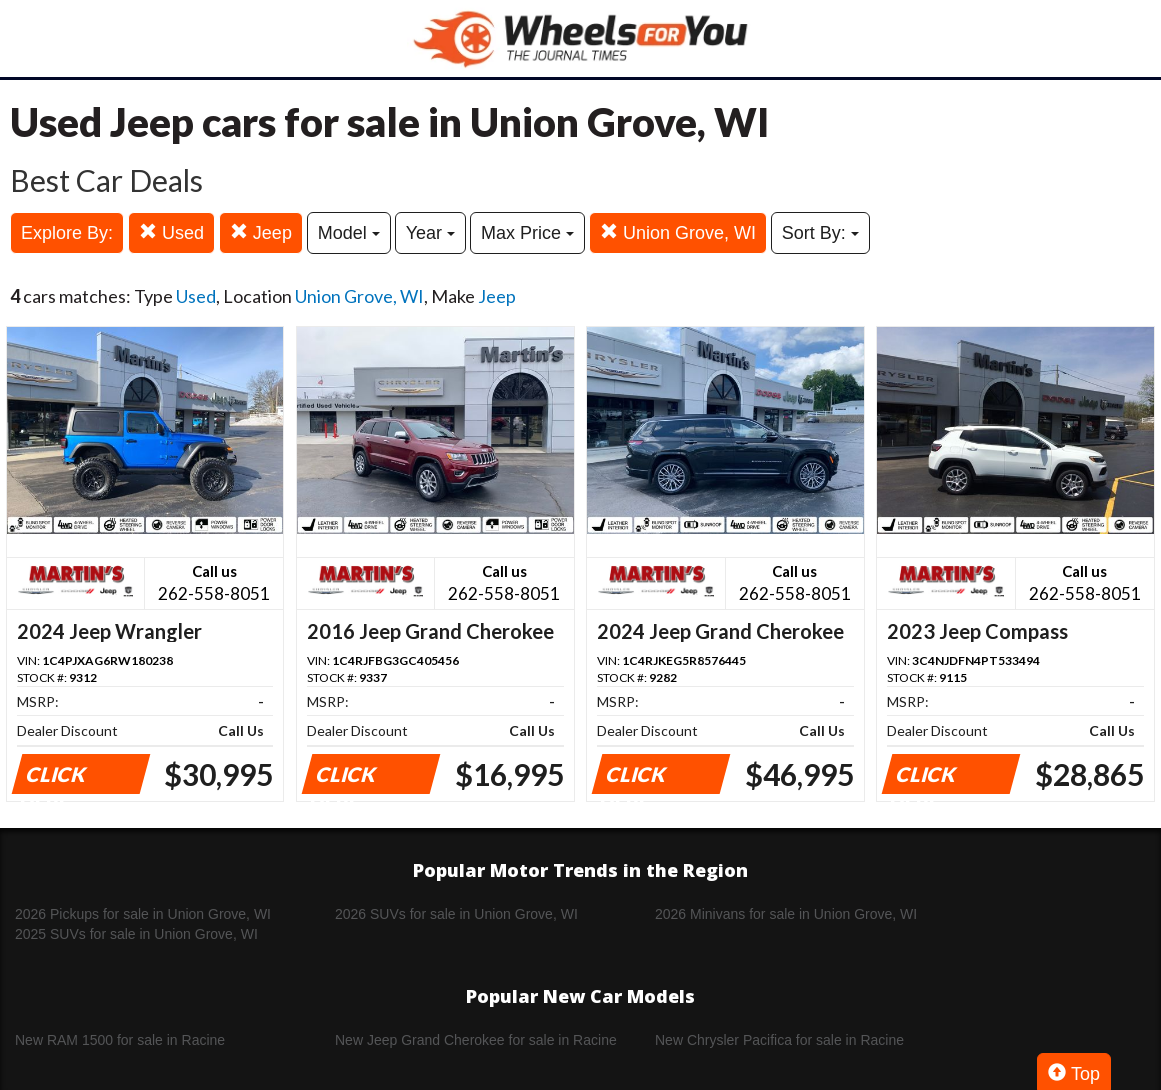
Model (349, 233)
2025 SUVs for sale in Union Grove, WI (136, 934)
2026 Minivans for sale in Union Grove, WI (786, 914)
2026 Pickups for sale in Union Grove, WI (143, 914)
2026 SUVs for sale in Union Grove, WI (456, 914)
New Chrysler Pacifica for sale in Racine (779, 1040)
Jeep (261, 232)
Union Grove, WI (678, 232)
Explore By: (67, 233)
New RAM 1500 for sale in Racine (120, 1040)
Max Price (527, 233)
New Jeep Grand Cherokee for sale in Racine (476, 1040)
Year (430, 233)
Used (171, 232)
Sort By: (820, 233)
